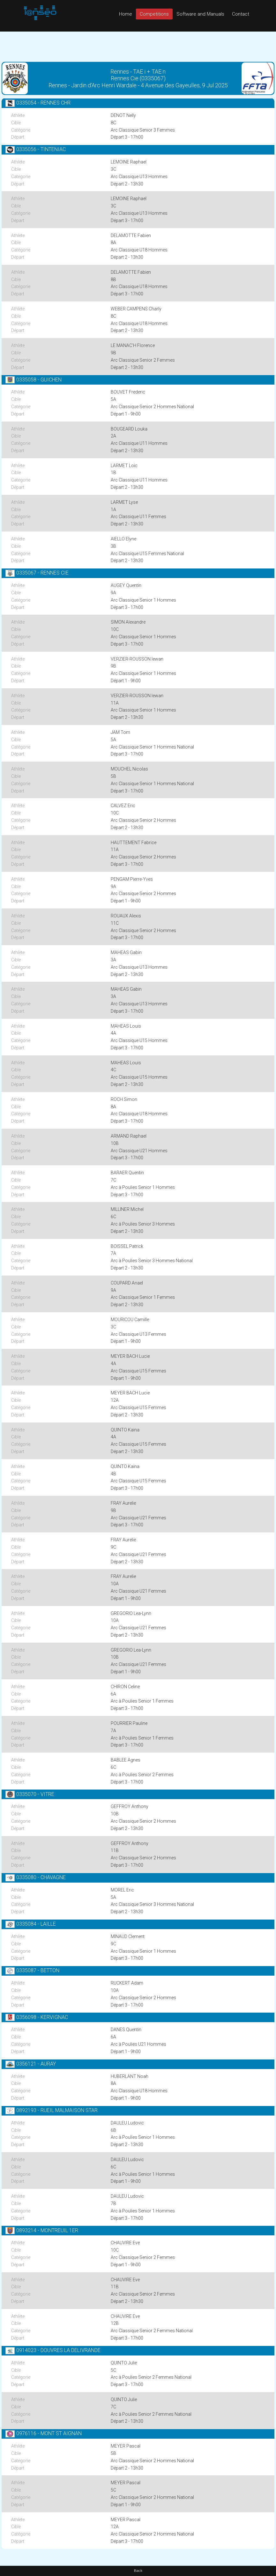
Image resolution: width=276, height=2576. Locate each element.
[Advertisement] (138, 46)
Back (138, 2571)
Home (125, 14)
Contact (240, 14)
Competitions (154, 14)
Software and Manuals (200, 14)
